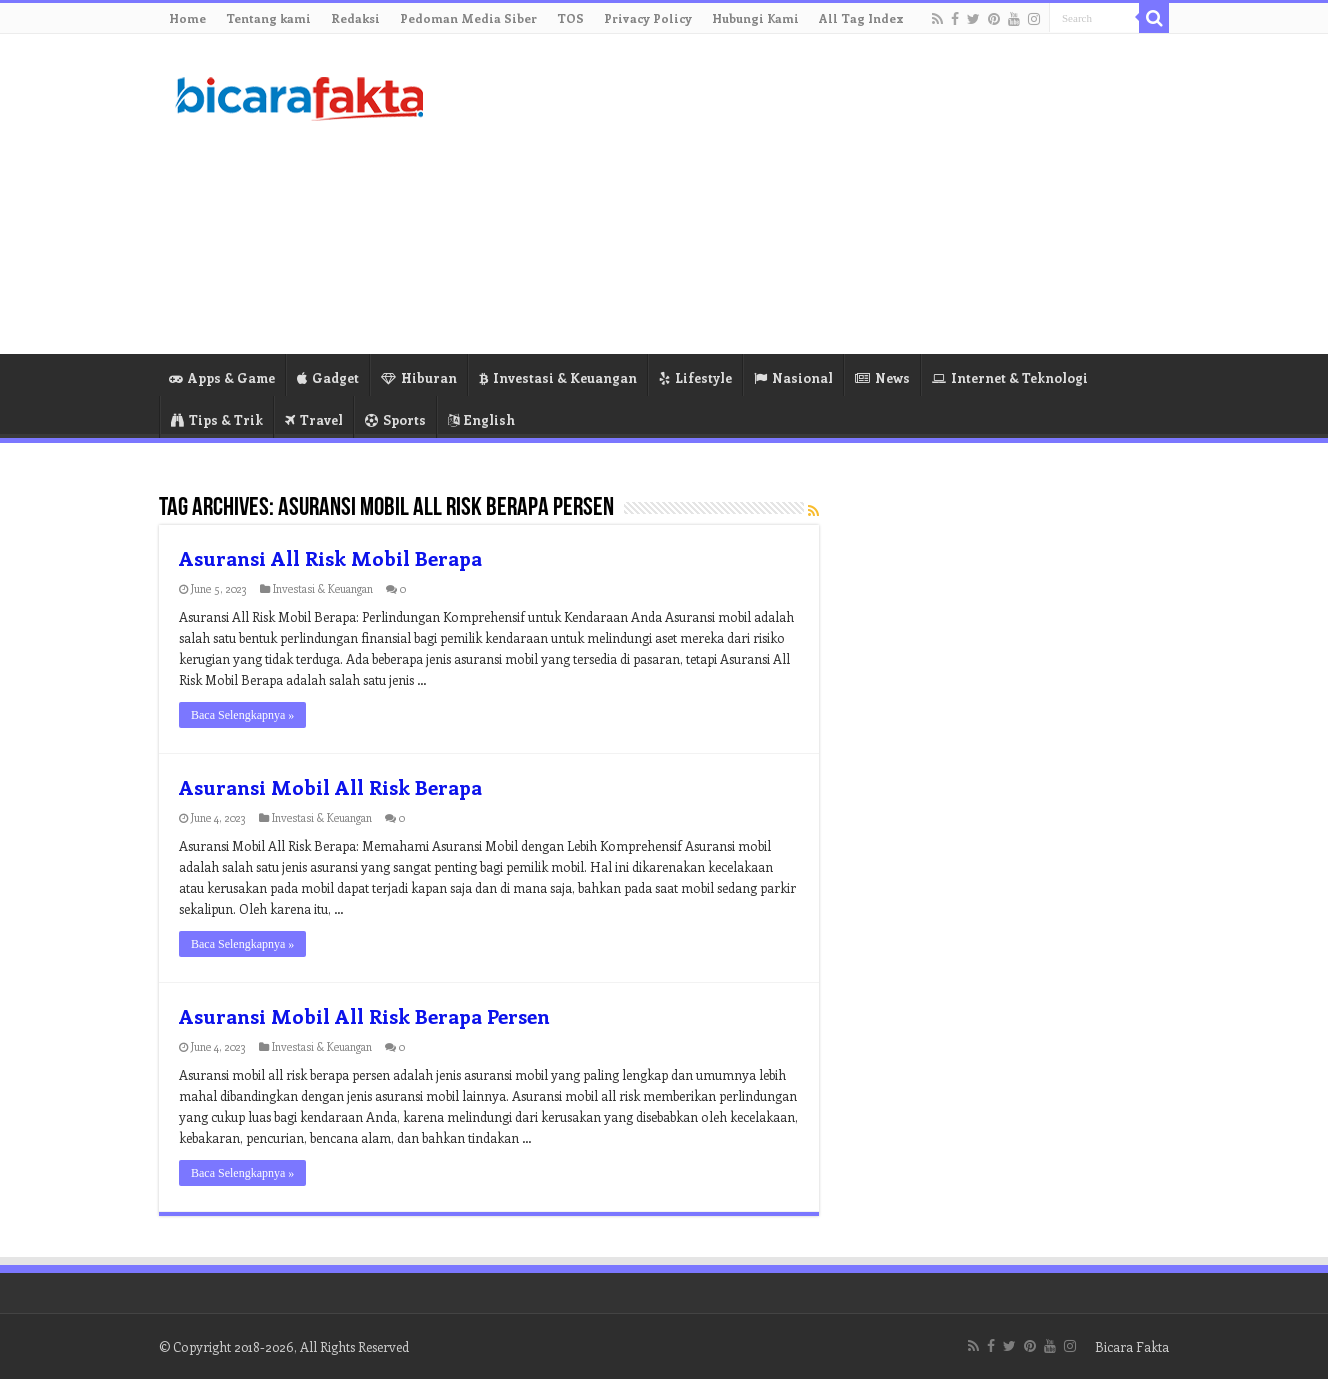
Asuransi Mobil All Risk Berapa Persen (364, 1015)
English (481, 419)
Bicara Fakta (1132, 1346)
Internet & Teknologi (1010, 377)
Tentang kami (268, 18)
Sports (395, 419)
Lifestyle (695, 377)
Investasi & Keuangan (558, 377)
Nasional (793, 377)
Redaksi (355, 18)
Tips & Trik (217, 419)
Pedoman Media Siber (468, 18)
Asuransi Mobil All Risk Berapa (330, 786)
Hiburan (419, 377)
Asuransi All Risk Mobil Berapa (330, 557)
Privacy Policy (648, 18)
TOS (570, 18)
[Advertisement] (790, 194)
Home (187, 18)
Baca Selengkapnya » (242, 715)
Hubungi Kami (755, 18)
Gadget (328, 377)
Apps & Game (222, 377)
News (882, 377)
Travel (314, 419)
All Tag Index (861, 18)
